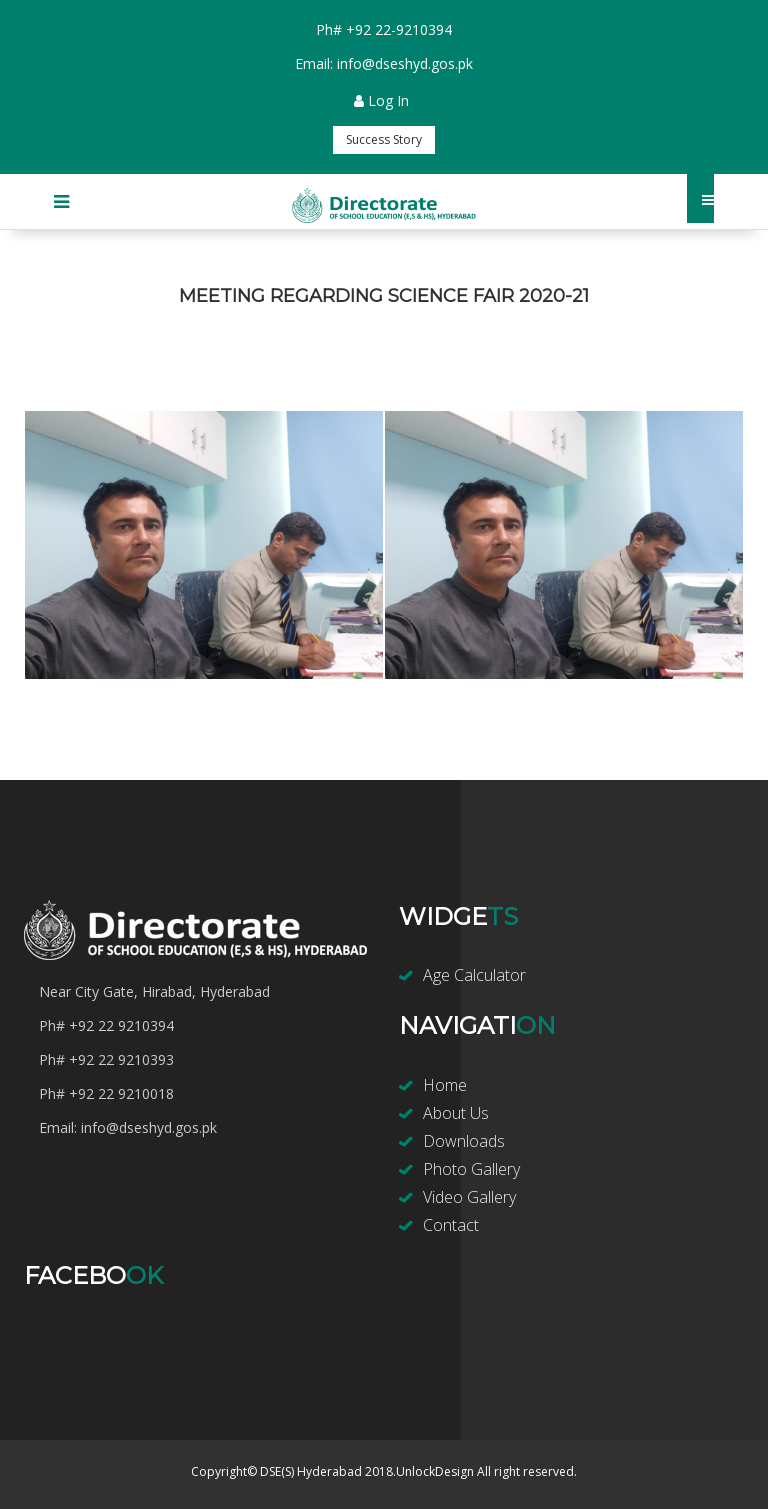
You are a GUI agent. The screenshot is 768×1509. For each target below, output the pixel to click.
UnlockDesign (435, 1471)
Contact (451, 1225)
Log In (381, 100)
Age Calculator (474, 975)
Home (445, 1085)
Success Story (384, 139)
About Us (456, 1113)
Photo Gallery (471, 1169)
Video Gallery (469, 1197)
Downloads (464, 1141)
